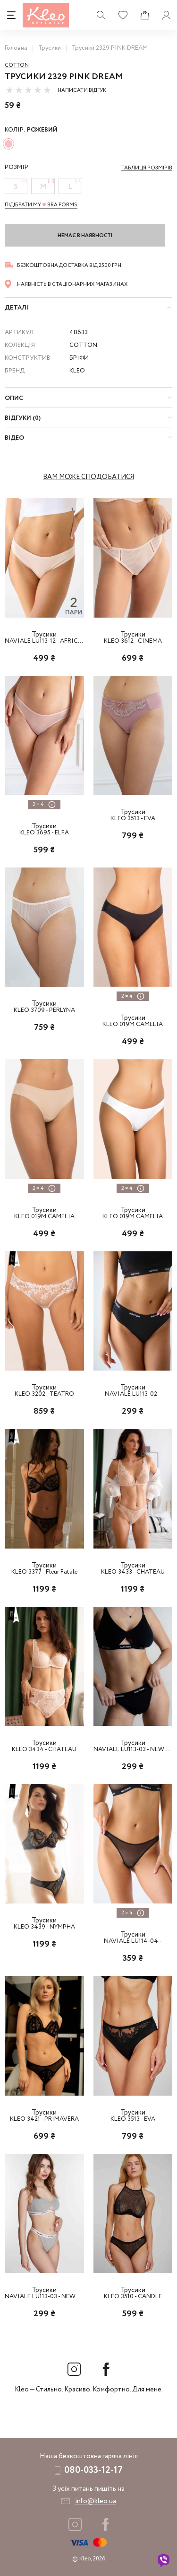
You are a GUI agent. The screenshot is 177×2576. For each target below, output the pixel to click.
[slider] (28, 90)
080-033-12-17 (93, 2470)
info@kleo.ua (95, 2501)
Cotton (17, 65)
